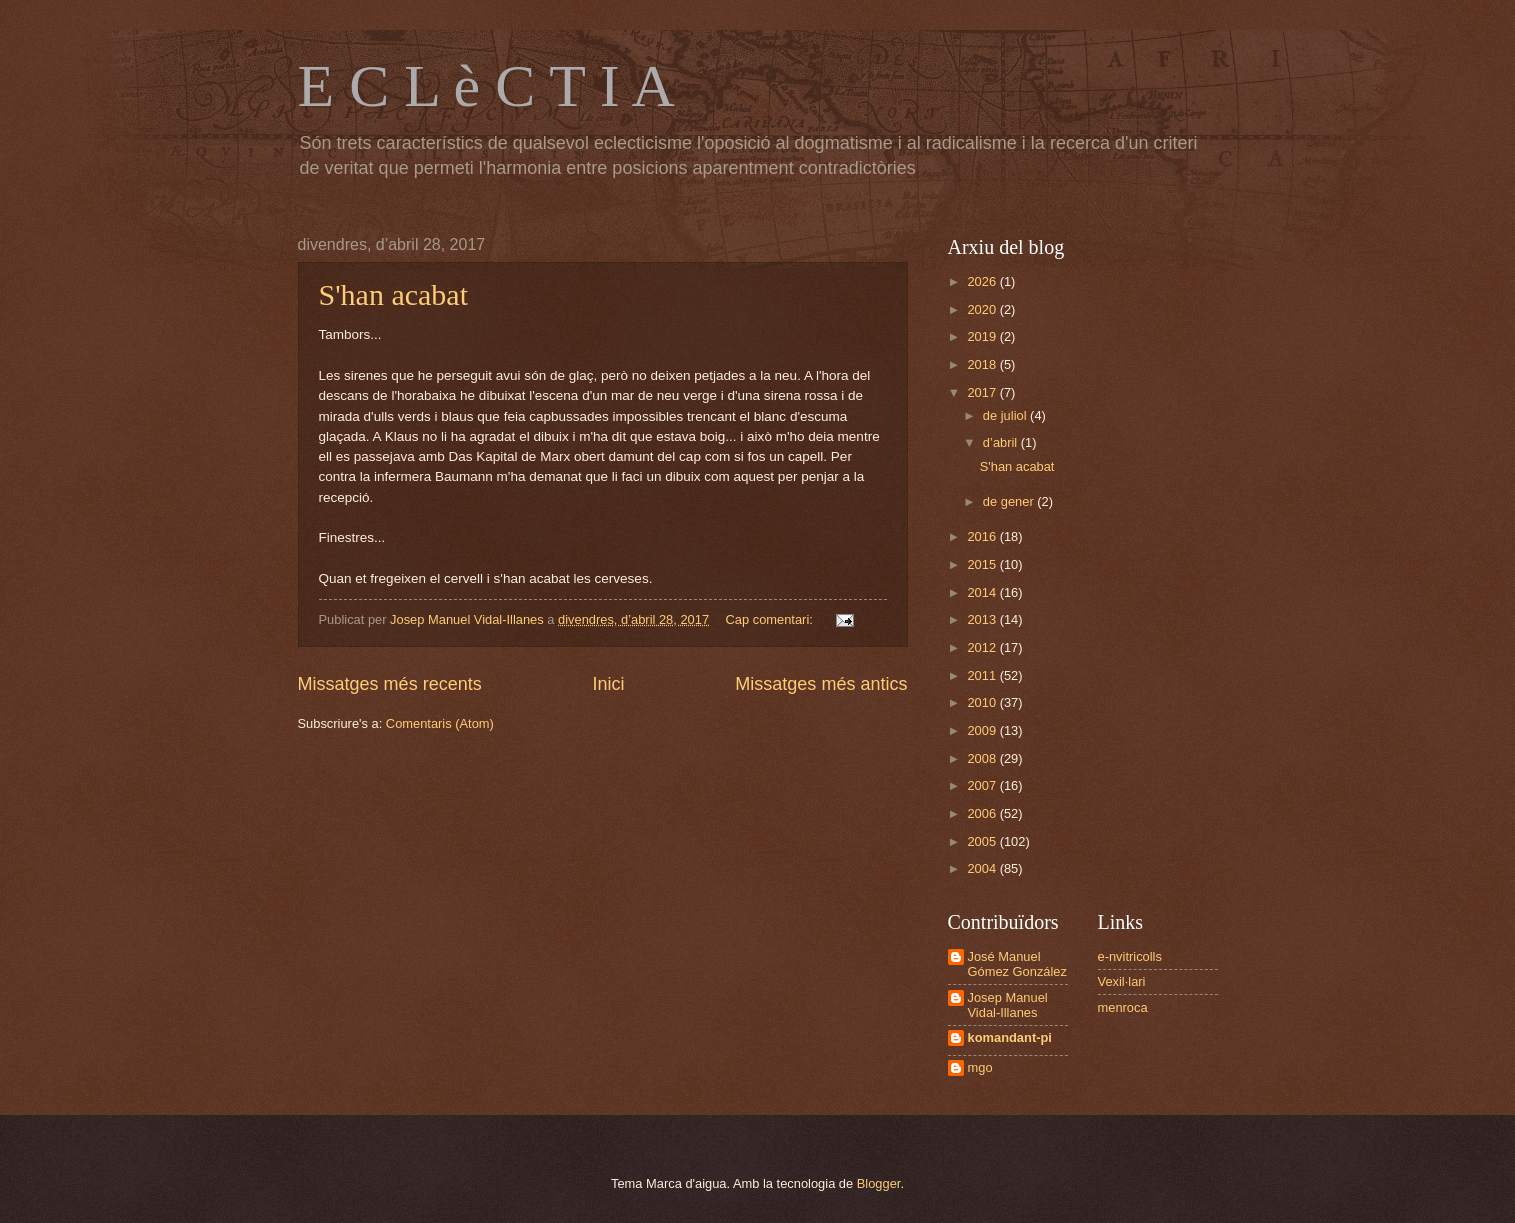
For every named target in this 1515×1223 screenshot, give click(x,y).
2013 (983, 619)
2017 (983, 392)
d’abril (1002, 442)
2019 (983, 336)
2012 (983, 647)
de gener (1010, 501)
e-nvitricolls (1130, 956)
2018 (983, 364)
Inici (608, 684)
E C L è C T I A (486, 86)
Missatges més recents (390, 684)
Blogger (879, 1183)
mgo (980, 1067)
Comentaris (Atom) (440, 723)
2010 (983, 702)
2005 (983, 841)
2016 (983, 536)
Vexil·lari (1122, 981)
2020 (983, 309)
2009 (983, 730)
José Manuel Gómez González (1017, 964)
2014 (983, 592)
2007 (983, 785)
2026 (983, 281)
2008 (983, 758)
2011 (983, 675)
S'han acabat (394, 294)
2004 (983, 868)
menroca (1123, 1007)
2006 (983, 813)
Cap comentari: (771, 619)
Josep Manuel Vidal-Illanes (1008, 1005)
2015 (983, 564)
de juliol (1006, 415)
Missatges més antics (821, 684)
